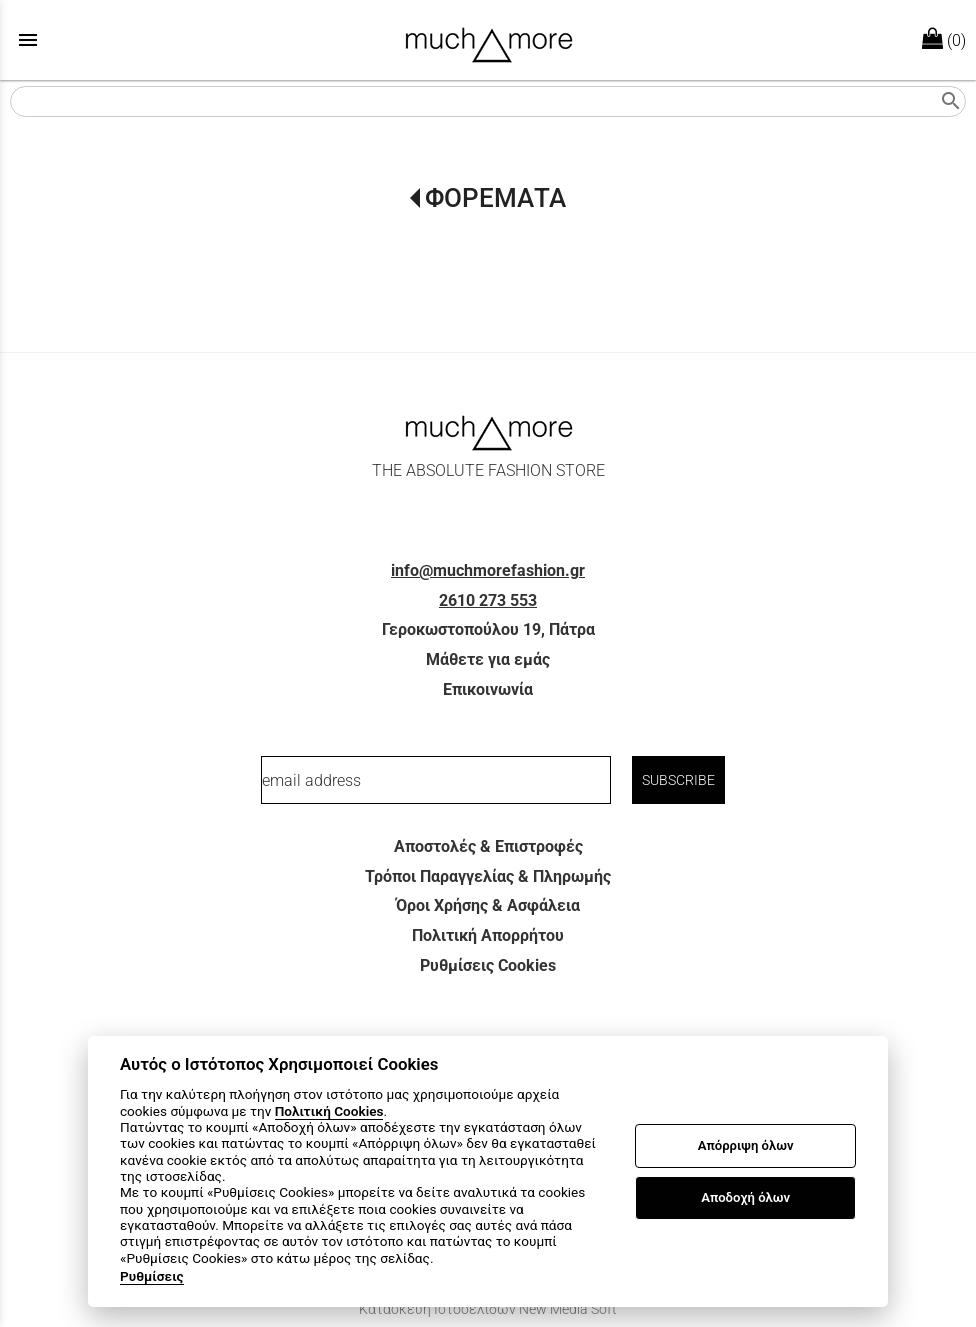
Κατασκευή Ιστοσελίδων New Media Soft (488, 1309)
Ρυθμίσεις (152, 1276)
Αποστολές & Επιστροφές (488, 846)
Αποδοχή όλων (745, 1197)
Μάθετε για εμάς (488, 659)
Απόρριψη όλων (746, 1145)
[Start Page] (488, 40)
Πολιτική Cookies (329, 1111)
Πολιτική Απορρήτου (488, 935)
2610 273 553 (488, 600)
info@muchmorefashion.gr (488, 570)
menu (28, 40)
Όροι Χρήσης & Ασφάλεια (488, 905)
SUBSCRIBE (678, 780)
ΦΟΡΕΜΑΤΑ (495, 198)
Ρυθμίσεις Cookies (488, 965)
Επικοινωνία (488, 689)
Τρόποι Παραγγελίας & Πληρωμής (488, 876)
